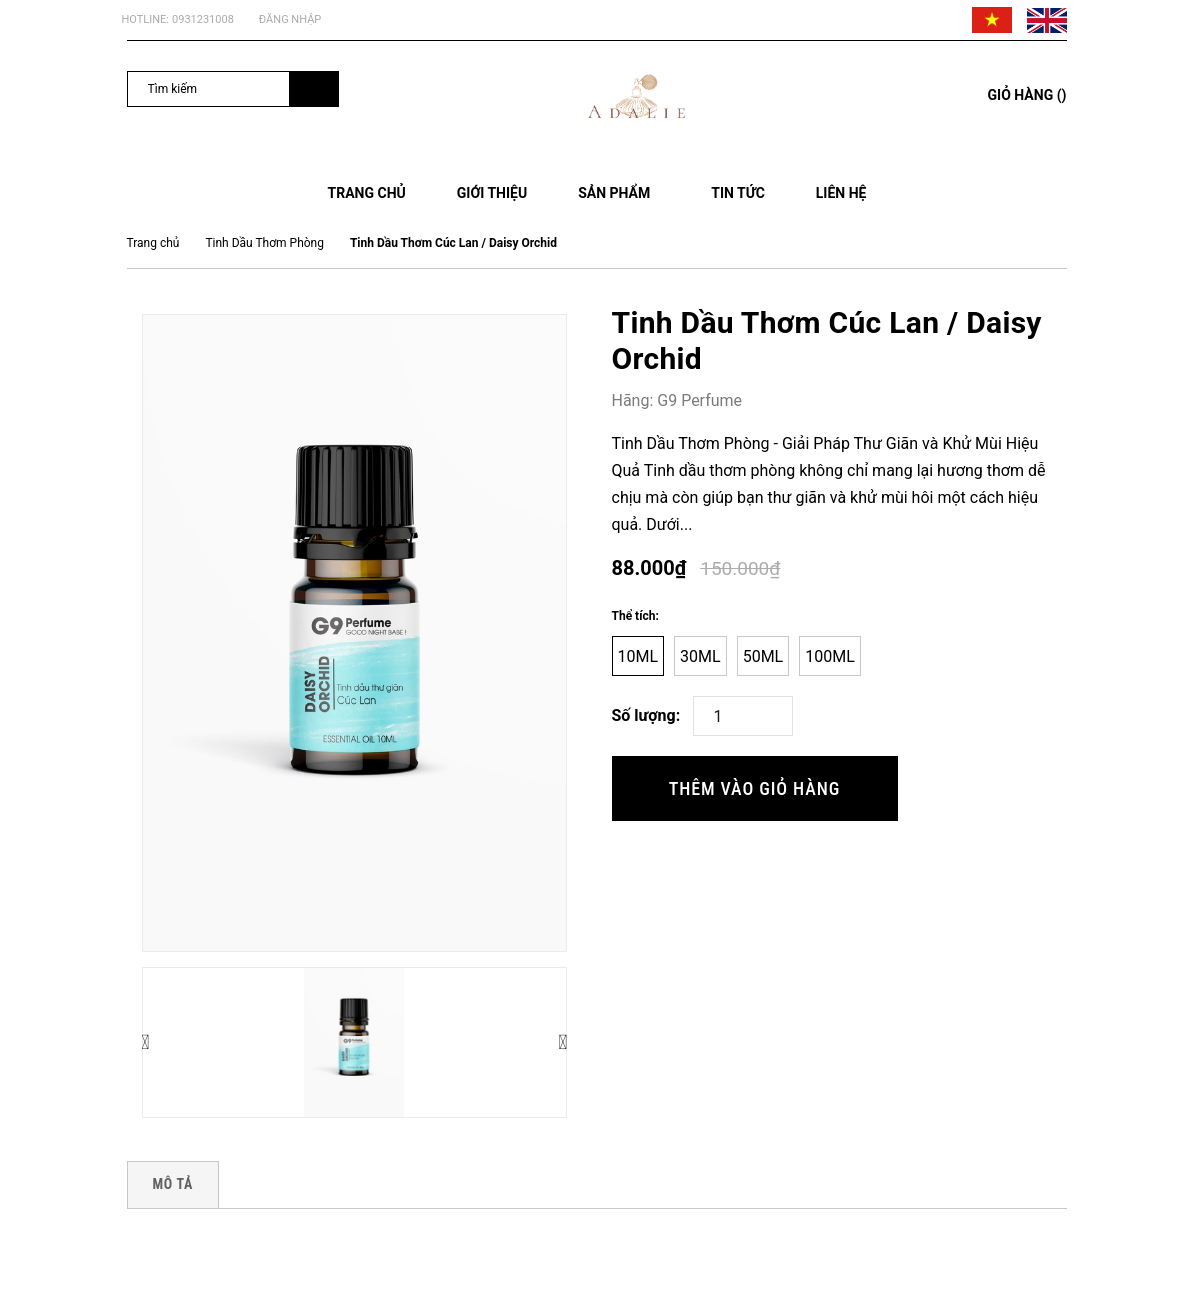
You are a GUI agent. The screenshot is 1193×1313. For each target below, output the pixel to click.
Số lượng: (646, 715)
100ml (830, 656)
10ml (638, 656)
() (1027, 95)
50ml (763, 656)
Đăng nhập (290, 19)
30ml (700, 656)
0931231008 (203, 19)
